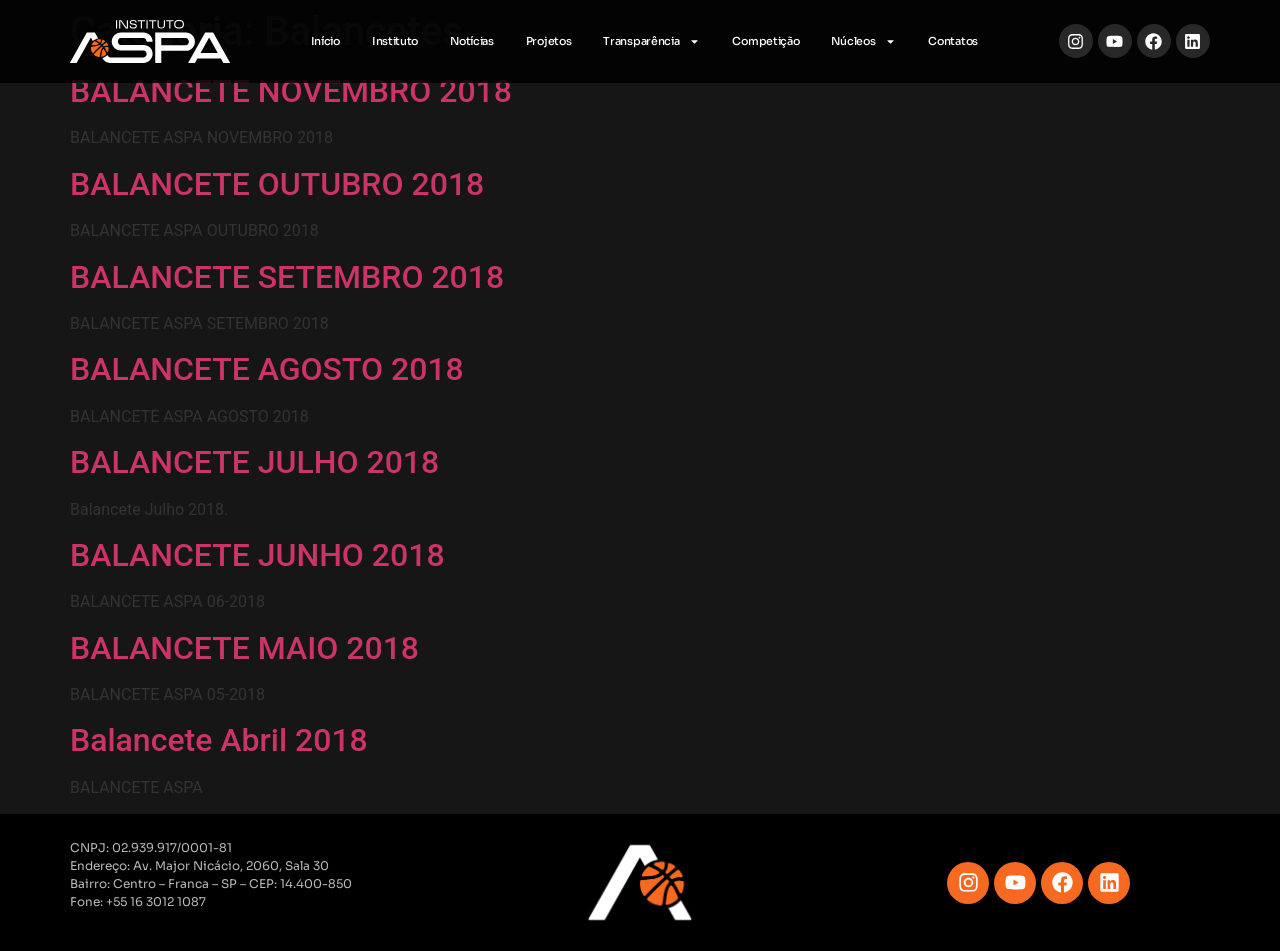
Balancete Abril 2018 (219, 740)
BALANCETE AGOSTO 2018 (267, 369)
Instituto (395, 41)
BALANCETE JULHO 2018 (254, 462)
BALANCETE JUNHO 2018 (257, 555)
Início (325, 41)
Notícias (472, 41)
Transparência (651, 41)
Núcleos (863, 41)
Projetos (549, 41)
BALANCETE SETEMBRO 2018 (287, 277)
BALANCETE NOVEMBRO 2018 (291, 91)
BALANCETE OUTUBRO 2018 (277, 184)
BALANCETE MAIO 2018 (244, 648)
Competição (765, 41)
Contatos (953, 41)
